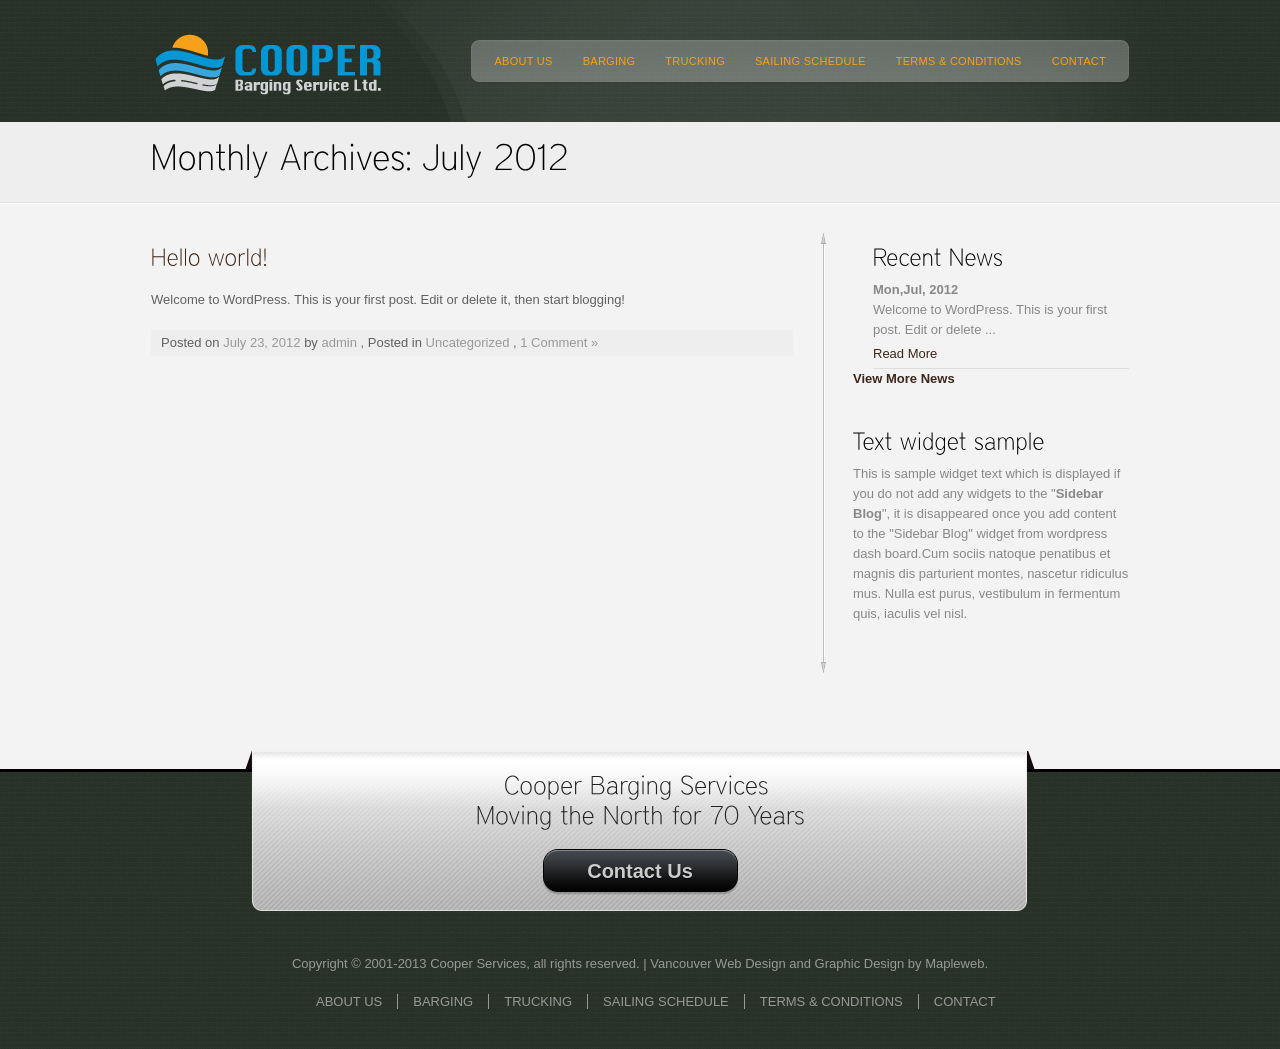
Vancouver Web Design (717, 963)
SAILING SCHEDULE (810, 61)
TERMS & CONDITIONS (959, 61)
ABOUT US (523, 61)
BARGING (609, 61)
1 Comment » (559, 342)
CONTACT (1079, 61)
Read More (905, 353)
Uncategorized (468, 342)
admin (339, 342)
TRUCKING (695, 61)
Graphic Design (860, 963)
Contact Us (640, 871)
